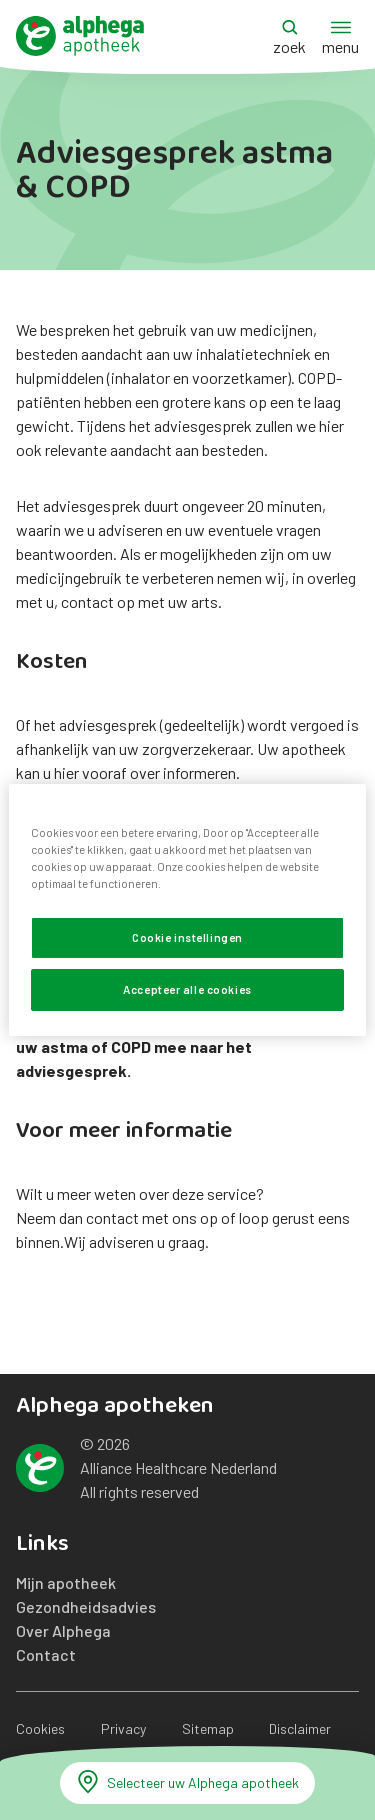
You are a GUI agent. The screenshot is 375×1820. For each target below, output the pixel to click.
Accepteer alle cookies (187, 989)
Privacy (123, 1728)
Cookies (40, 1728)
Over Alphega (63, 1630)
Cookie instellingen (187, 937)
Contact (46, 1654)
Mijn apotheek (66, 1582)
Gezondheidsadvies (86, 1606)
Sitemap (208, 1728)
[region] (187, 910)
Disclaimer (300, 1728)
